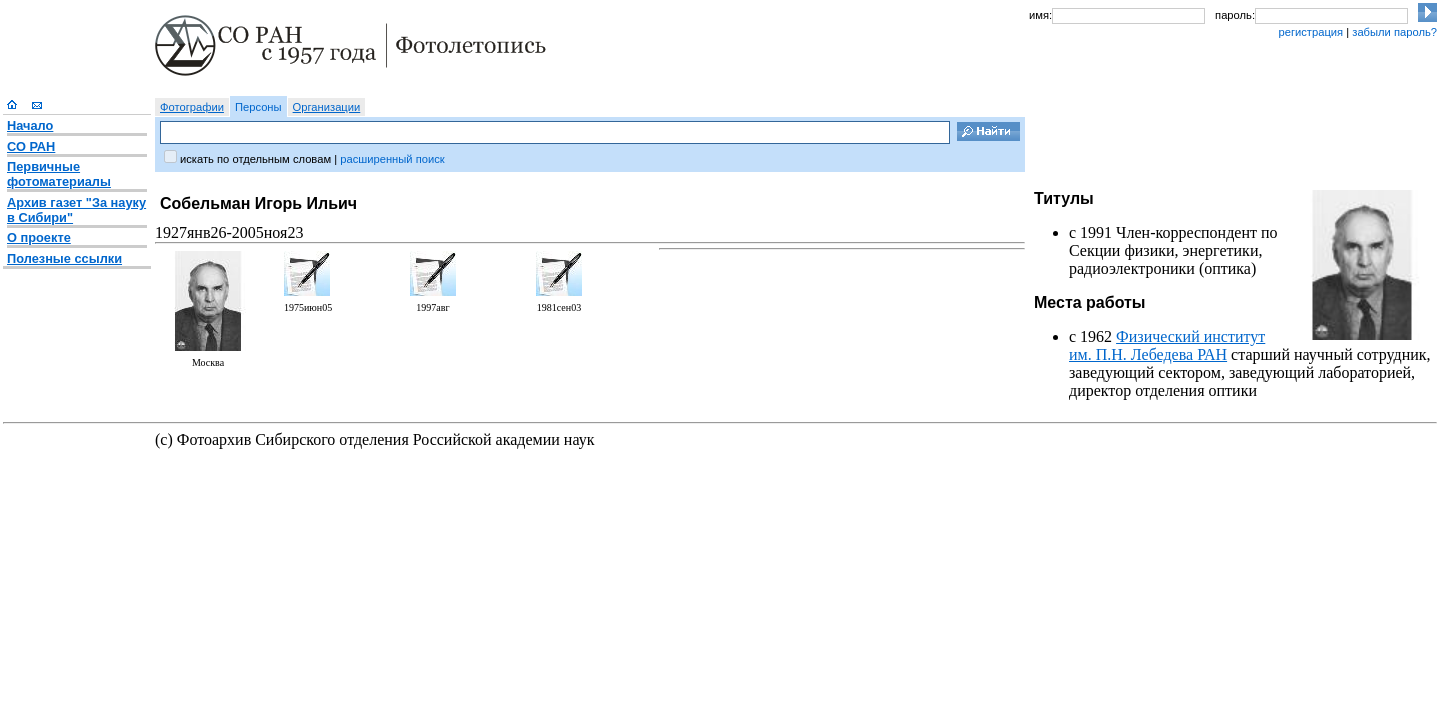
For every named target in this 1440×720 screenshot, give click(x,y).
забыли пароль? (1394, 32)
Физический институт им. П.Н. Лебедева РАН (1167, 345)
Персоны (258, 107)
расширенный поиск (392, 159)
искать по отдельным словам (255, 159)
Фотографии (192, 107)
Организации (327, 107)
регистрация (1310, 32)
